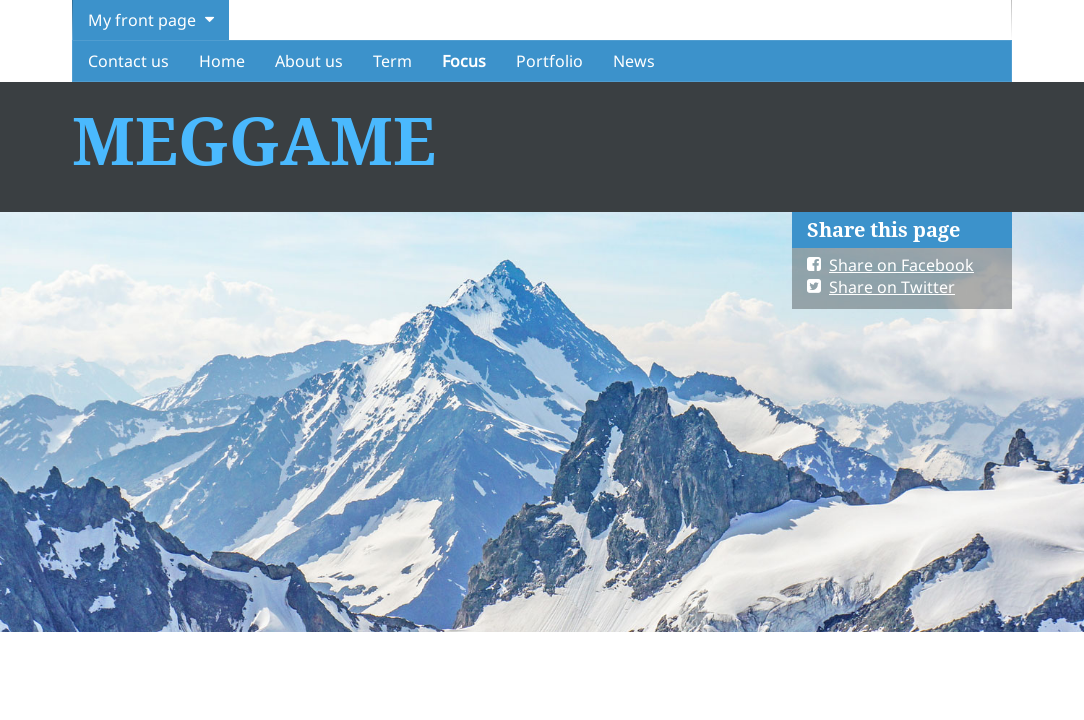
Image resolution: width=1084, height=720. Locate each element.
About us (309, 61)
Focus (464, 61)
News (634, 61)
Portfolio (549, 61)
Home (222, 61)
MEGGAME (254, 139)
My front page (142, 20)
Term (392, 61)
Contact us (128, 61)
